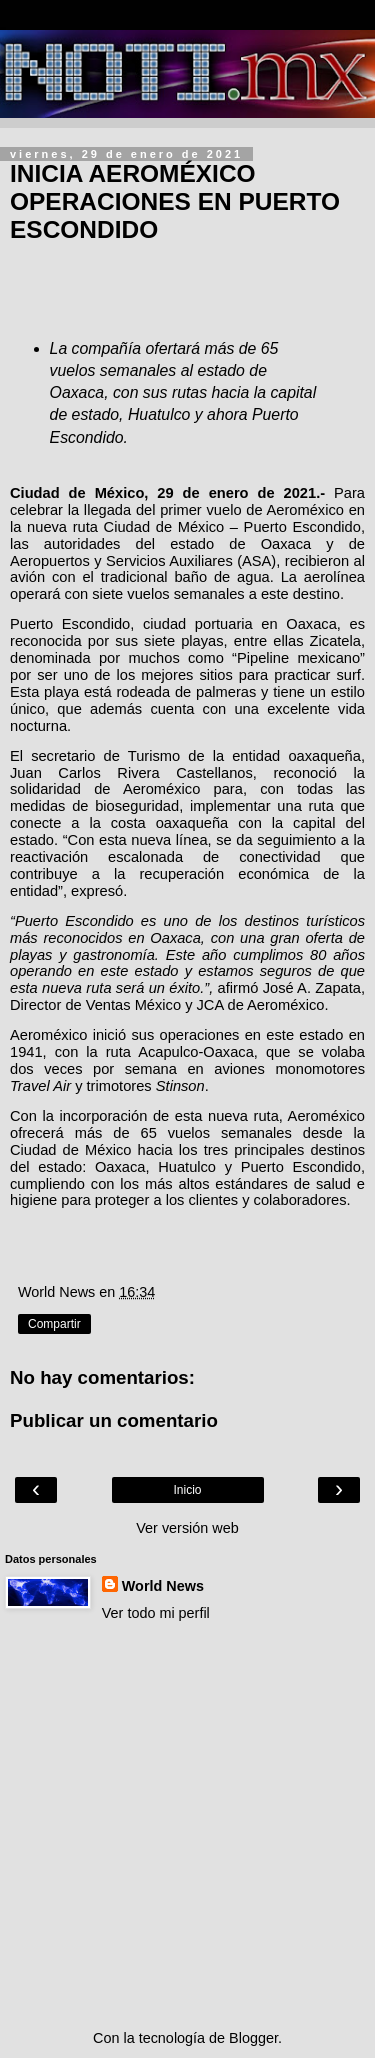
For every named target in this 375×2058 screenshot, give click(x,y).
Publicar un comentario (114, 1420)
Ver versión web (187, 1528)
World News (163, 1586)
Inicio (187, 1490)
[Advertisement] (187, 1825)
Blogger (253, 2038)
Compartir (54, 1324)
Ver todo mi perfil (156, 1613)
